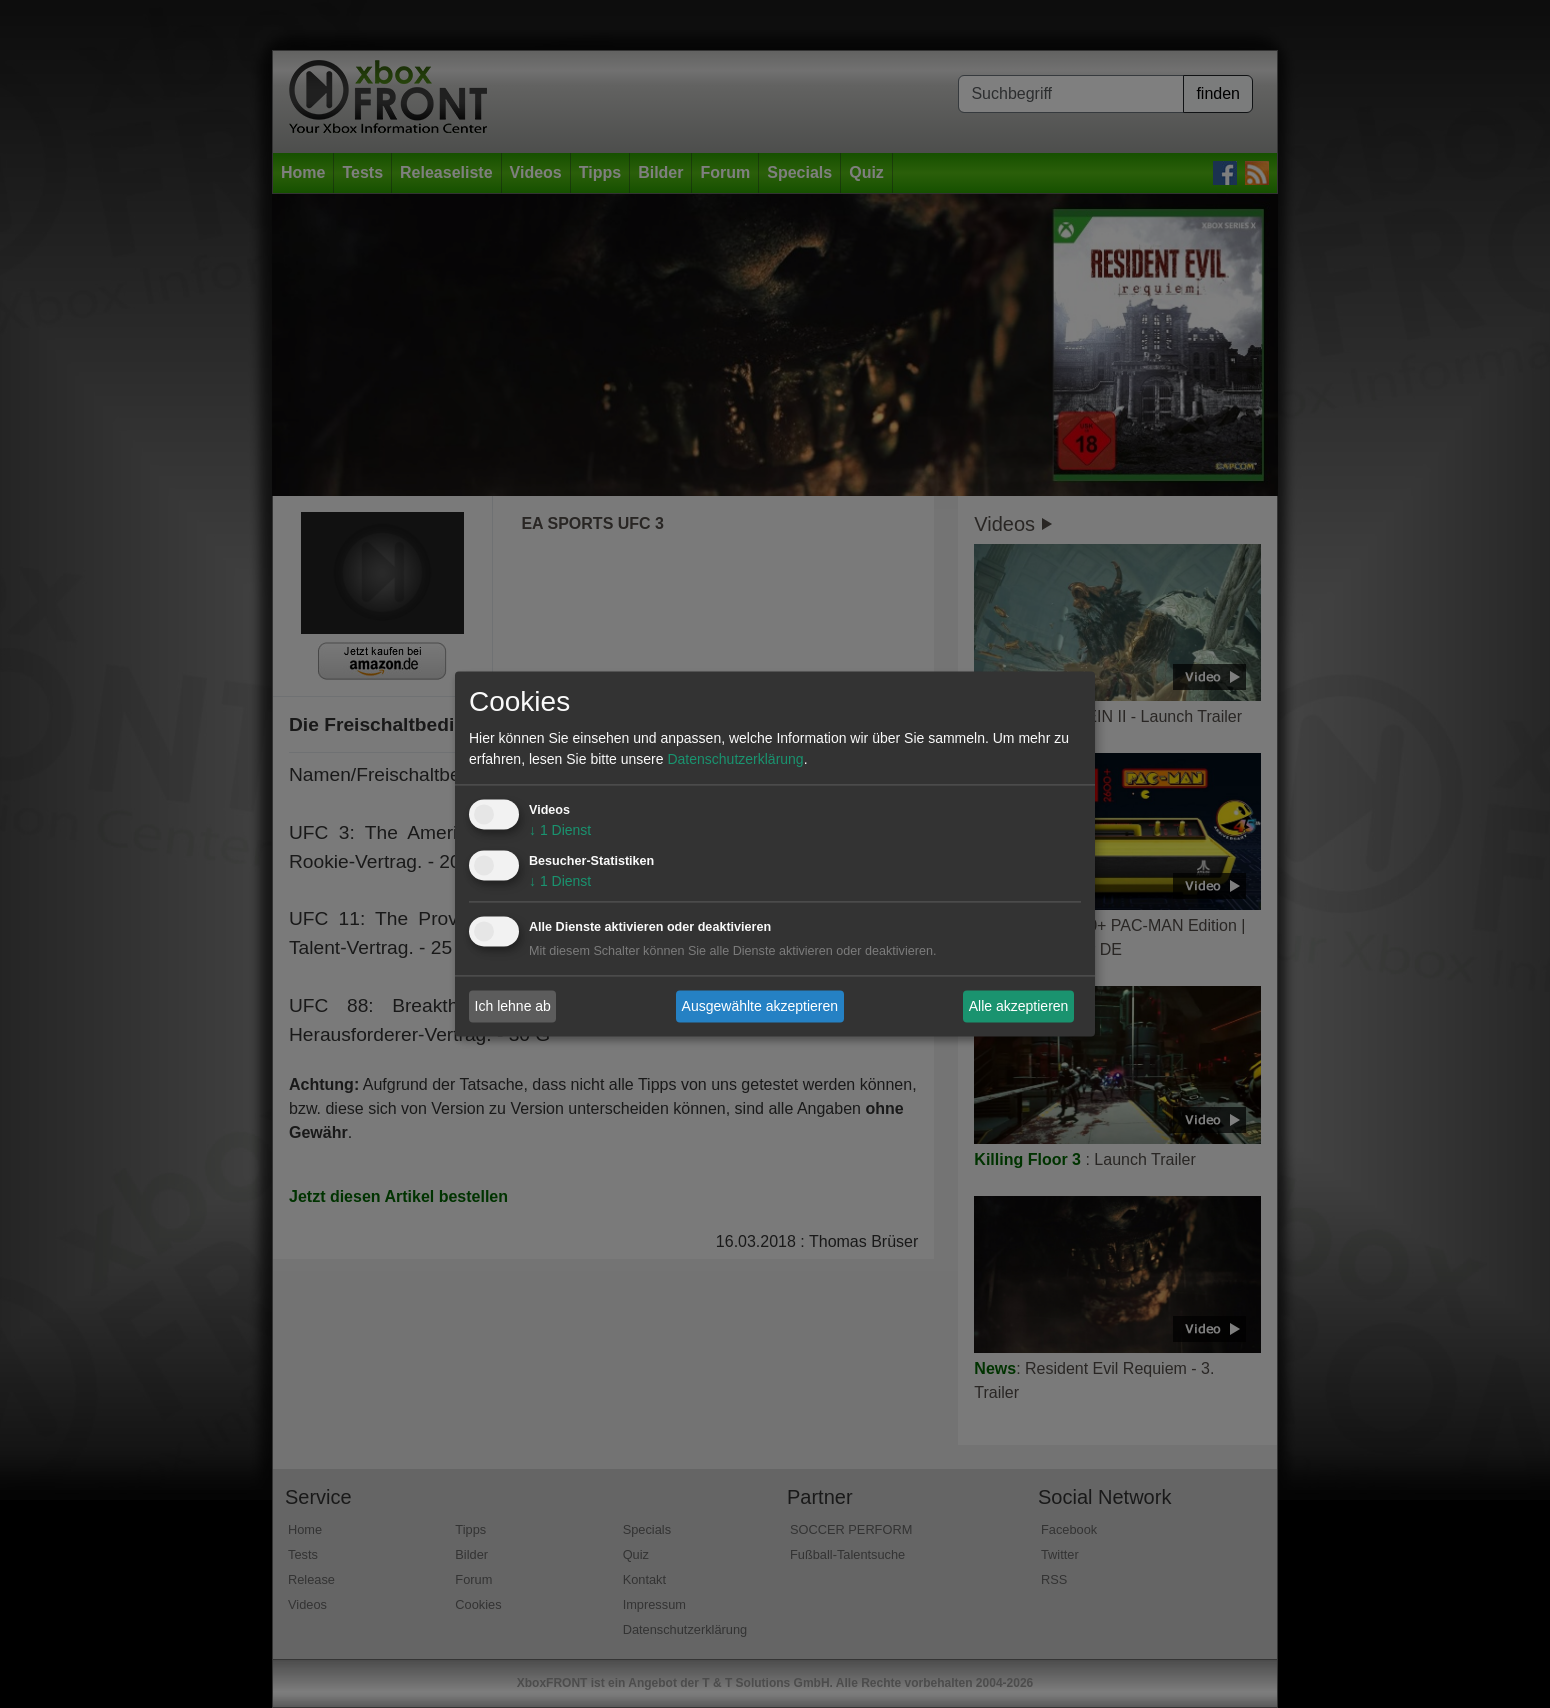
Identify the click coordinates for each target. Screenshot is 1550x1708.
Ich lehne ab (513, 1006)
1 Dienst (560, 831)
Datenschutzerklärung (735, 760)
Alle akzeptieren (1019, 1006)
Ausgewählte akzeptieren (760, 1006)
